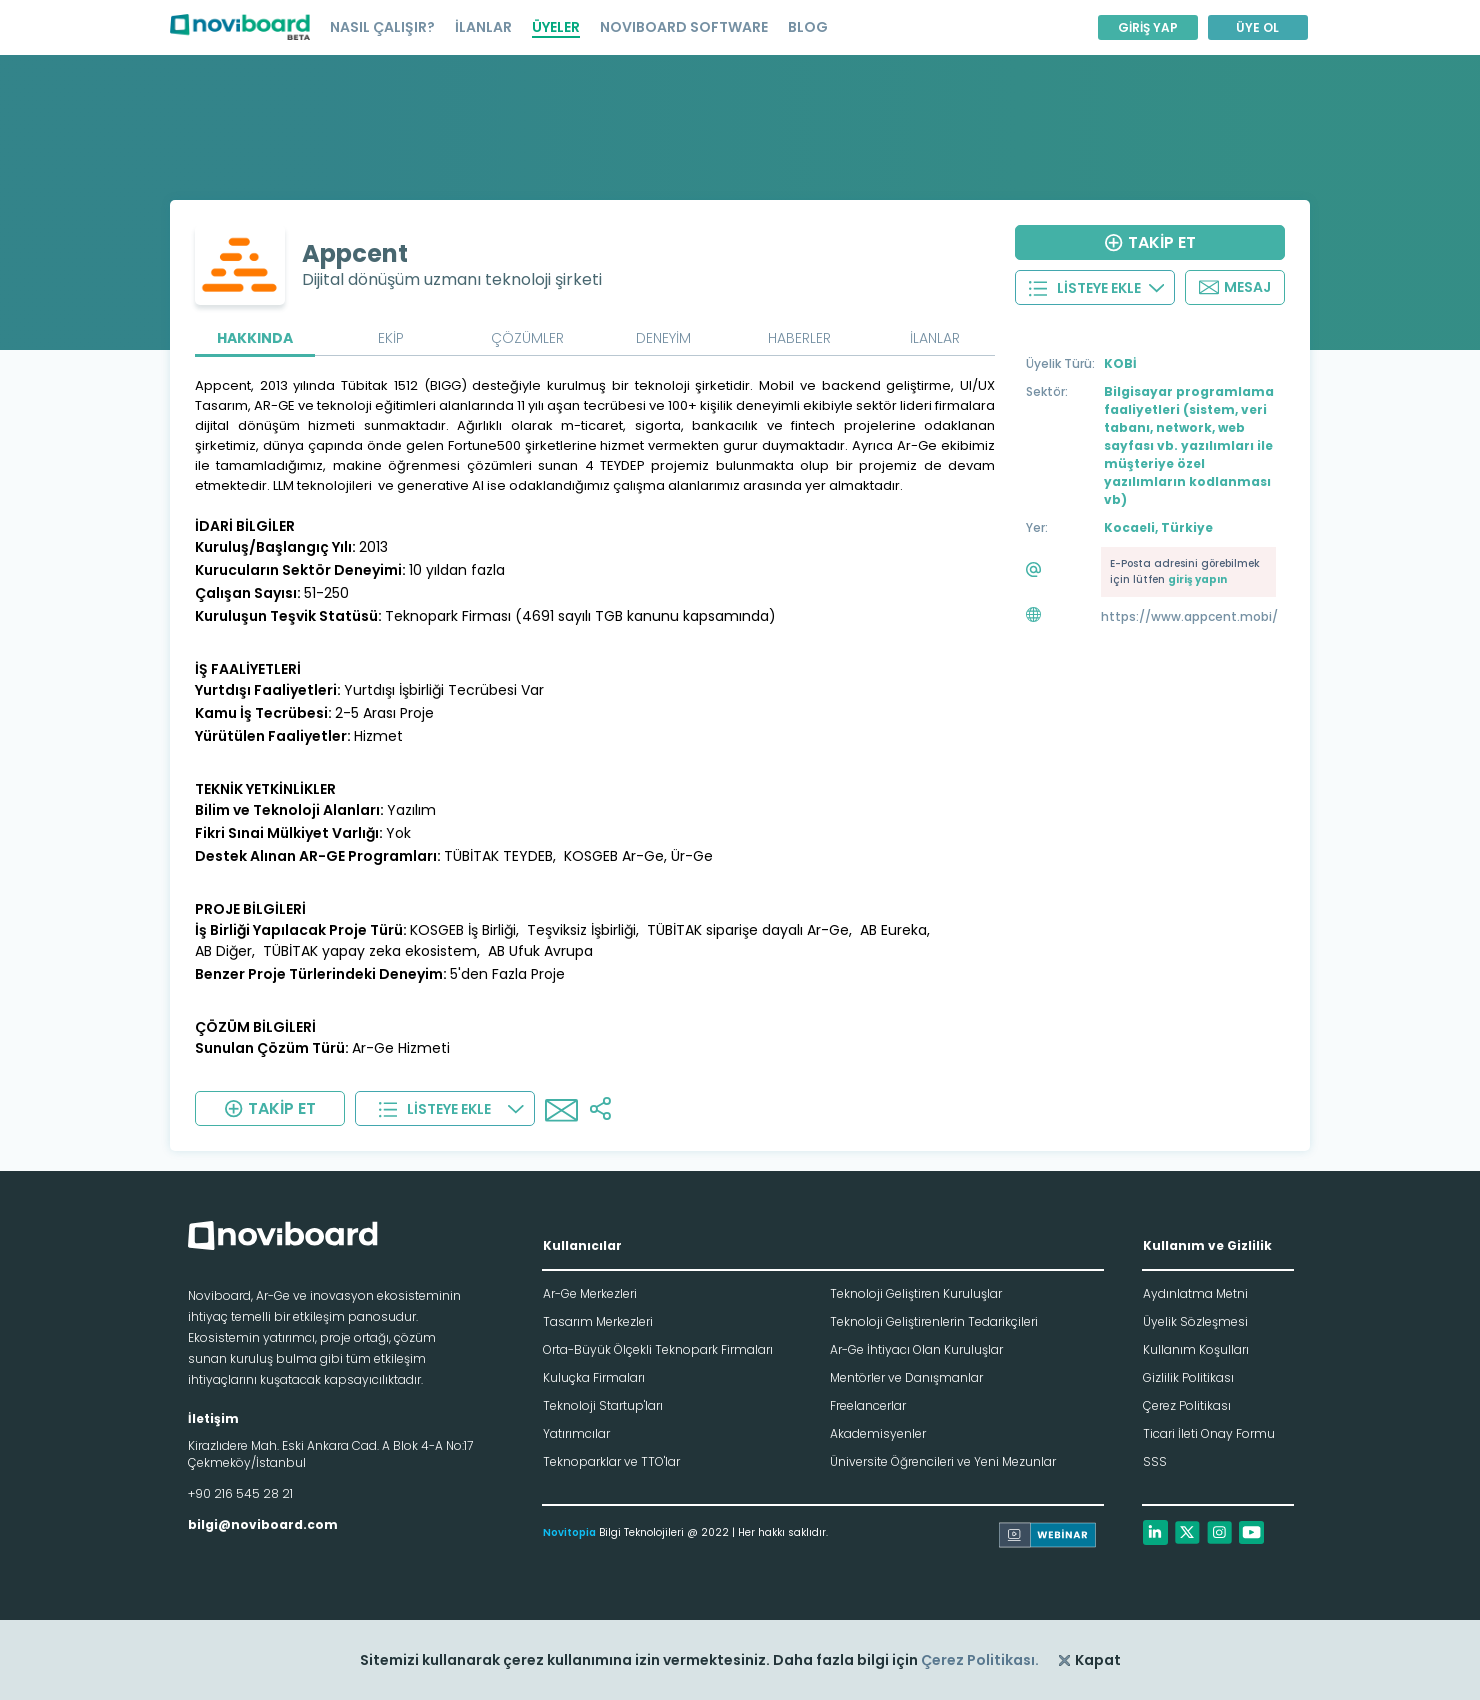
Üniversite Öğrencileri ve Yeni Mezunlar (943, 1461)
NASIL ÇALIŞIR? (382, 27)
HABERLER (799, 338)
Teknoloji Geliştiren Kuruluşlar (916, 1293)
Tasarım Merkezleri (598, 1321)
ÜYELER (556, 27)
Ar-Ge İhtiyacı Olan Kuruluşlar (916, 1349)
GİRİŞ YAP (1148, 27)
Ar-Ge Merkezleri (590, 1293)
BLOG (808, 27)
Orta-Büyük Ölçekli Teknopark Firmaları (658, 1349)
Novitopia (569, 1532)
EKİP (391, 338)
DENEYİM (663, 338)
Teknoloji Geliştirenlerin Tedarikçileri (934, 1321)
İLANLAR (483, 27)
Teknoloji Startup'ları (603, 1405)
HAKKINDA (255, 338)
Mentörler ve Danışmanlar (906, 1377)
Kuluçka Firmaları (594, 1377)
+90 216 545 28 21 (240, 1493)
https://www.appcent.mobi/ (1189, 616)
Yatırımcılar (576, 1433)
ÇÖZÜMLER (527, 338)
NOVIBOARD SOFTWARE (684, 27)
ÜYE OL (1257, 27)
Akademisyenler (878, 1433)
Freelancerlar (868, 1405)
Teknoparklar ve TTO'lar (611, 1461)
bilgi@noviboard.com (263, 1524)
